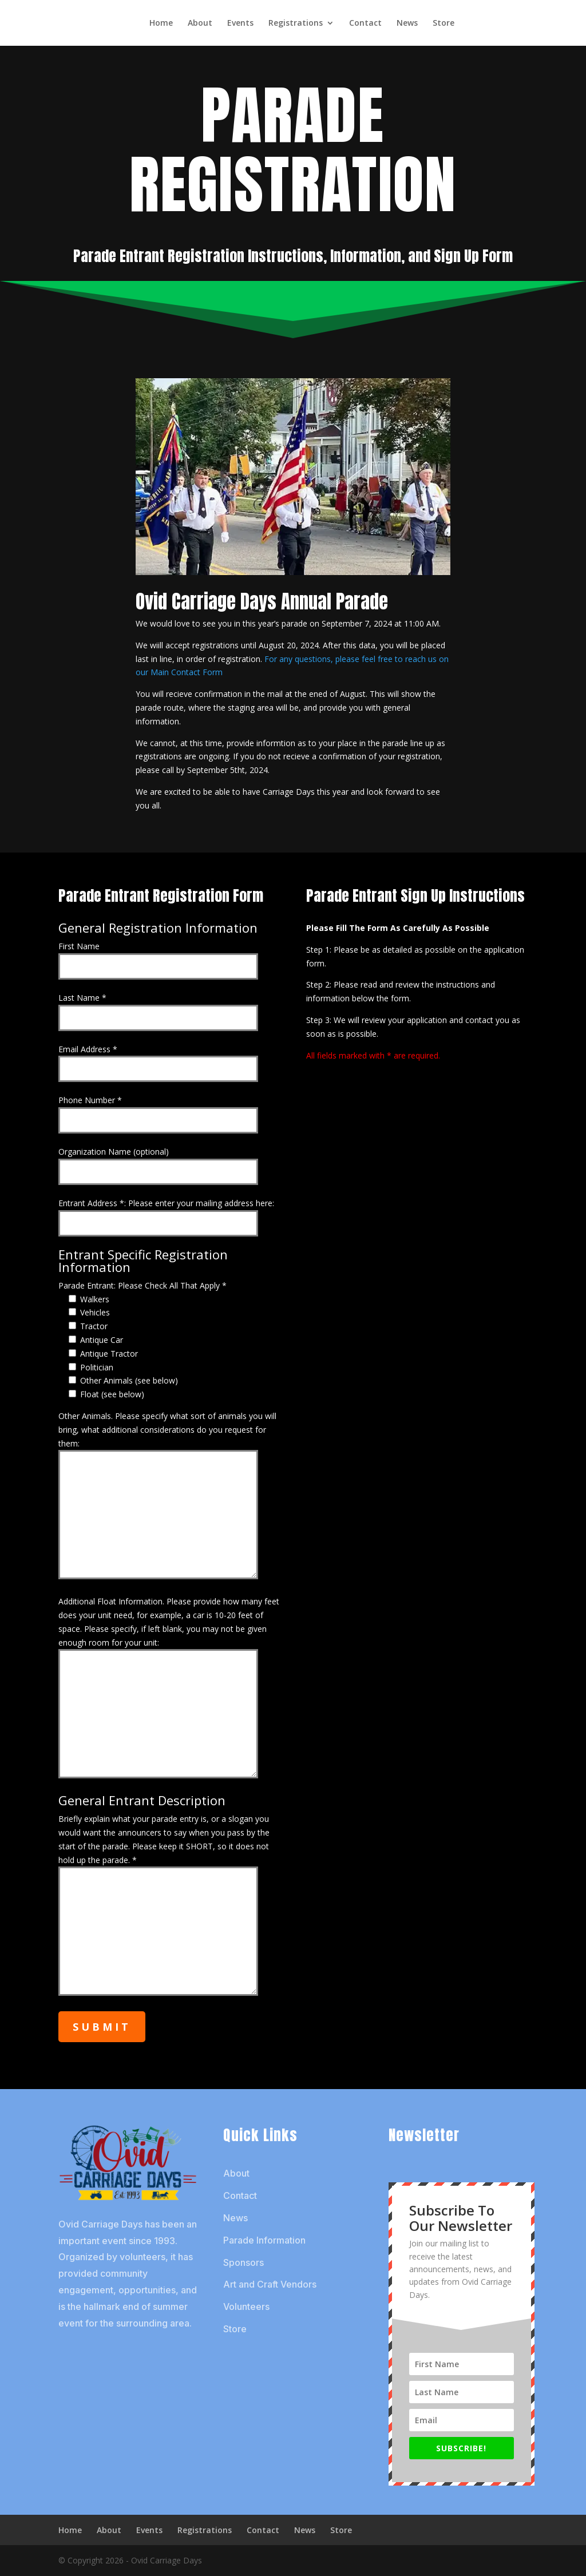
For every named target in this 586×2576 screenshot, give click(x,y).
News (407, 23)
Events (240, 23)
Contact (365, 23)
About (200, 23)
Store (443, 23)
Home (161, 23)
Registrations (295, 23)
